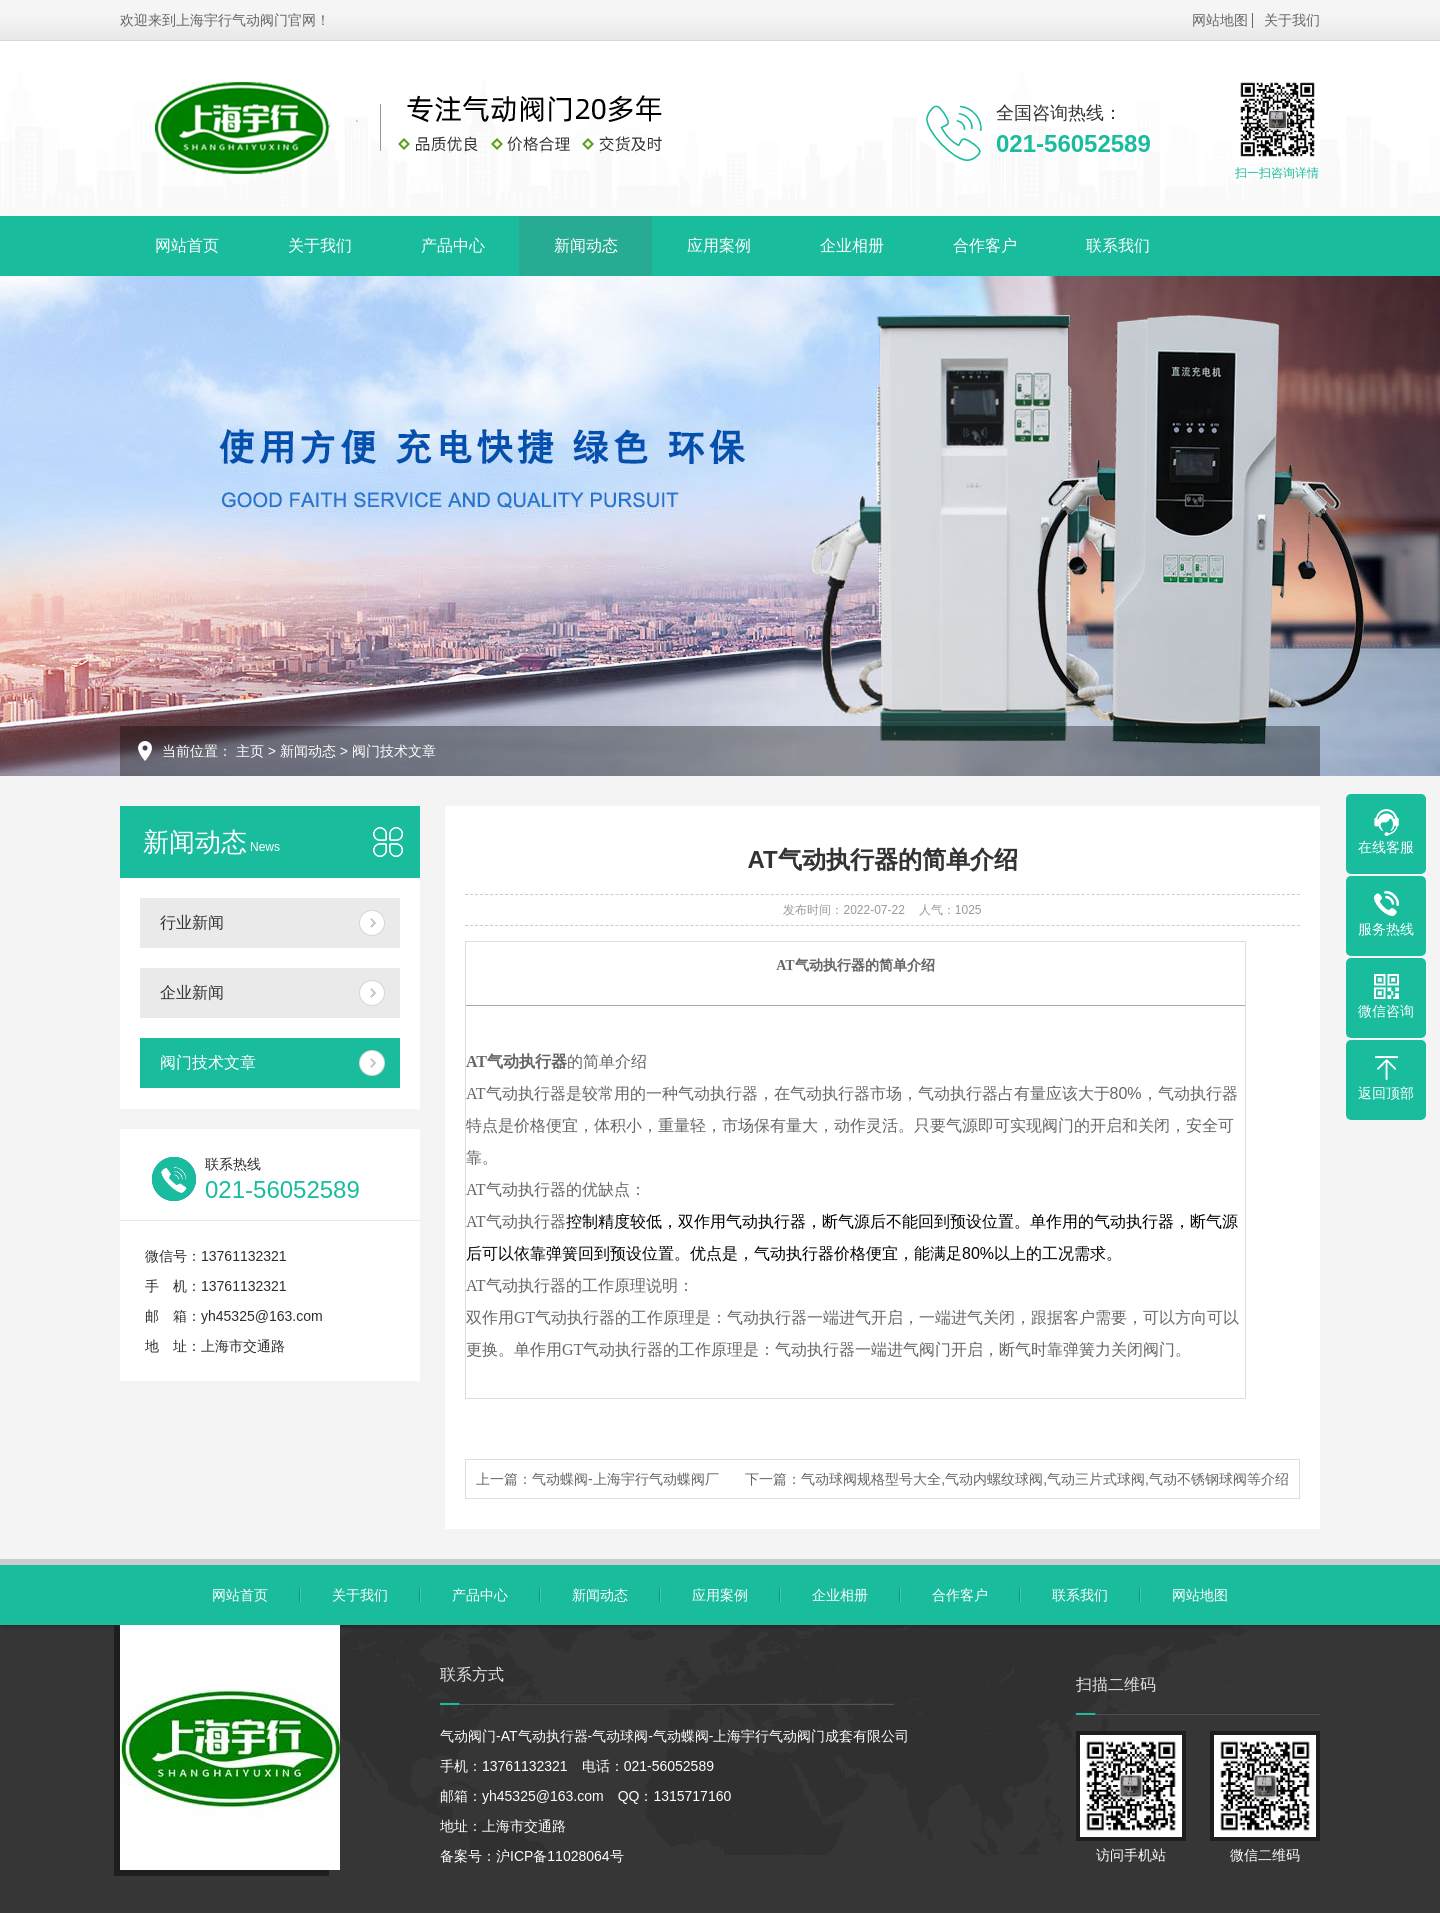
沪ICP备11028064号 (560, 1856)
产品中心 (453, 245)
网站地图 (1220, 20)
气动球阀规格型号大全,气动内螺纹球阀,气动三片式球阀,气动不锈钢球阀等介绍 (1045, 1479)
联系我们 (1118, 245)
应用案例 (719, 245)
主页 (250, 751)
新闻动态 (586, 245)
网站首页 (187, 245)
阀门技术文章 (394, 751)
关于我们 (1292, 20)
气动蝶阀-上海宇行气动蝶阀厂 (625, 1479)
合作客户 (985, 245)
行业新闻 (192, 922)
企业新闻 (192, 992)
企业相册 (852, 245)
